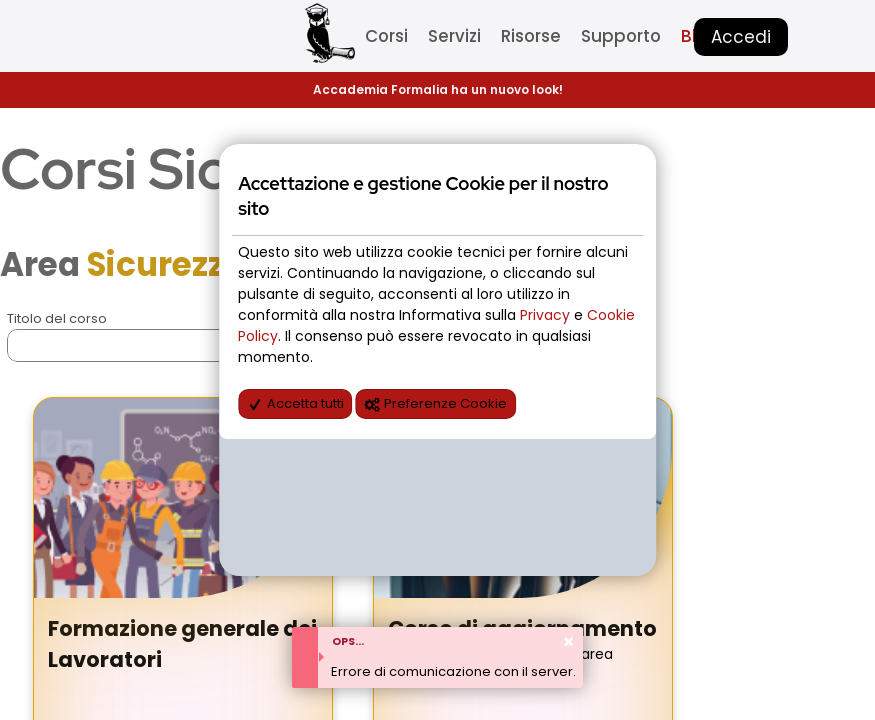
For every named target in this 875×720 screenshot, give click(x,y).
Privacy (547, 315)
